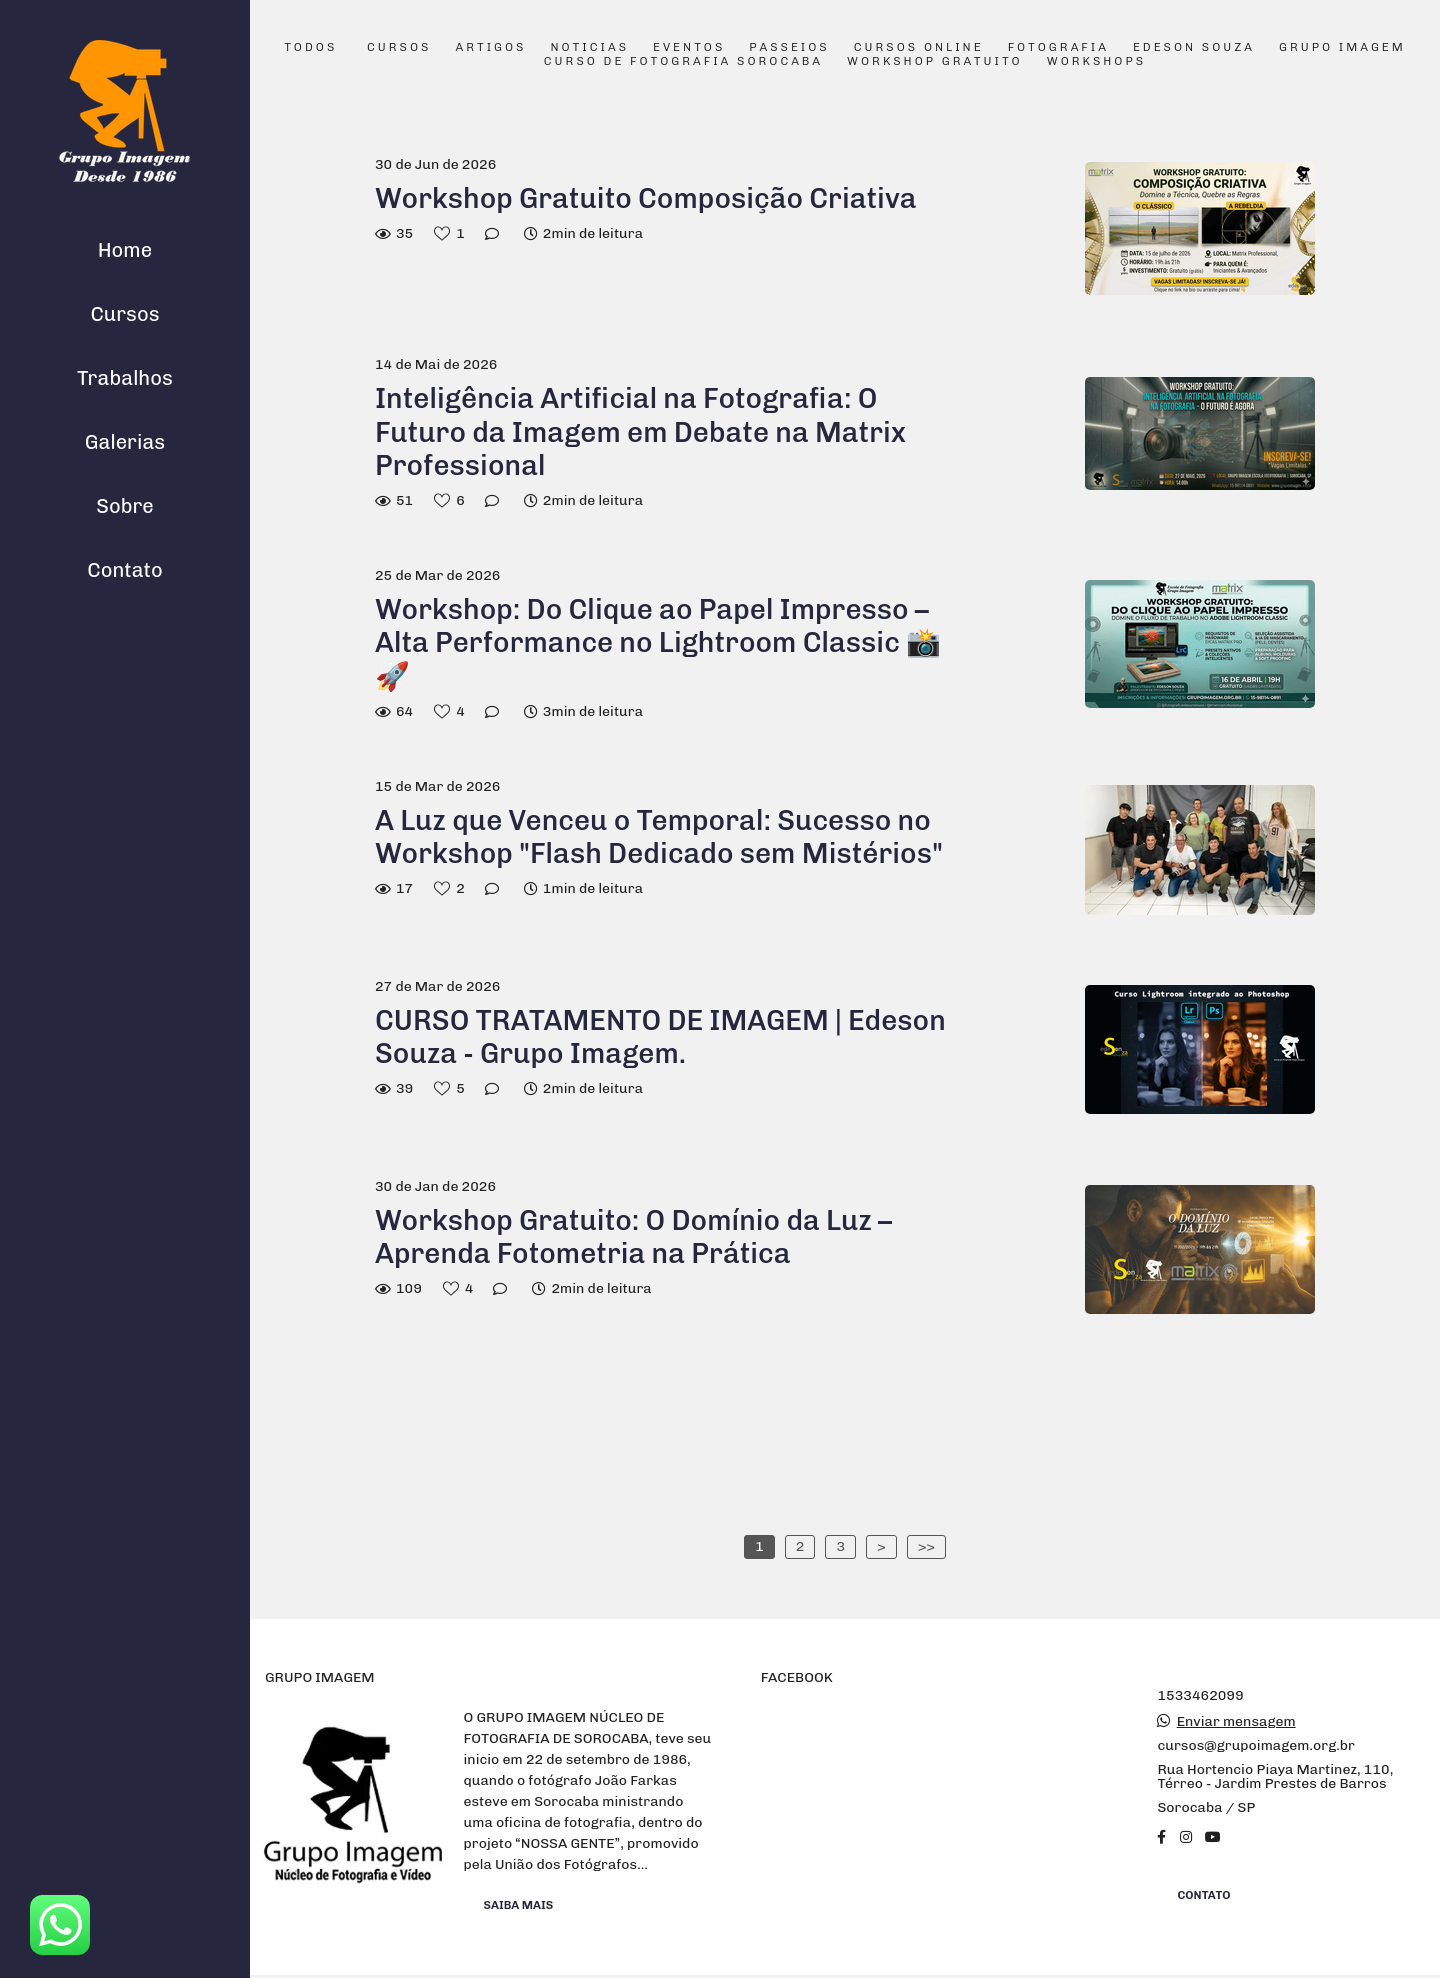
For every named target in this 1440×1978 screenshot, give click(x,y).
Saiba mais (519, 1905)
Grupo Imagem (1342, 48)
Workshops (1096, 62)
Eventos (689, 48)
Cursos (124, 314)
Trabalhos (125, 378)
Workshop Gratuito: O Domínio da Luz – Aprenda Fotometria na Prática (633, 1237)
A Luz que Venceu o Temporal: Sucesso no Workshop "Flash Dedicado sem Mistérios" (659, 837)
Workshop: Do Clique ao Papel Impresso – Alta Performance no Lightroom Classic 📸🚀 (658, 643)
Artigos (490, 48)
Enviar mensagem (1236, 1722)
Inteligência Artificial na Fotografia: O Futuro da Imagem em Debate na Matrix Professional (640, 432)
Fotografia (1058, 48)
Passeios (789, 48)
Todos (310, 48)
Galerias (125, 442)
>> (926, 1546)
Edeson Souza (1194, 48)
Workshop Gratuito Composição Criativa (649, 198)
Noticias (590, 48)
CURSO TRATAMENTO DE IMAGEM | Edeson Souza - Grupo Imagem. (660, 1037)
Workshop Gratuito (935, 62)
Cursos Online (919, 48)
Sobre (125, 506)
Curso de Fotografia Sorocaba (683, 62)
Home (125, 250)
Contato (125, 570)
